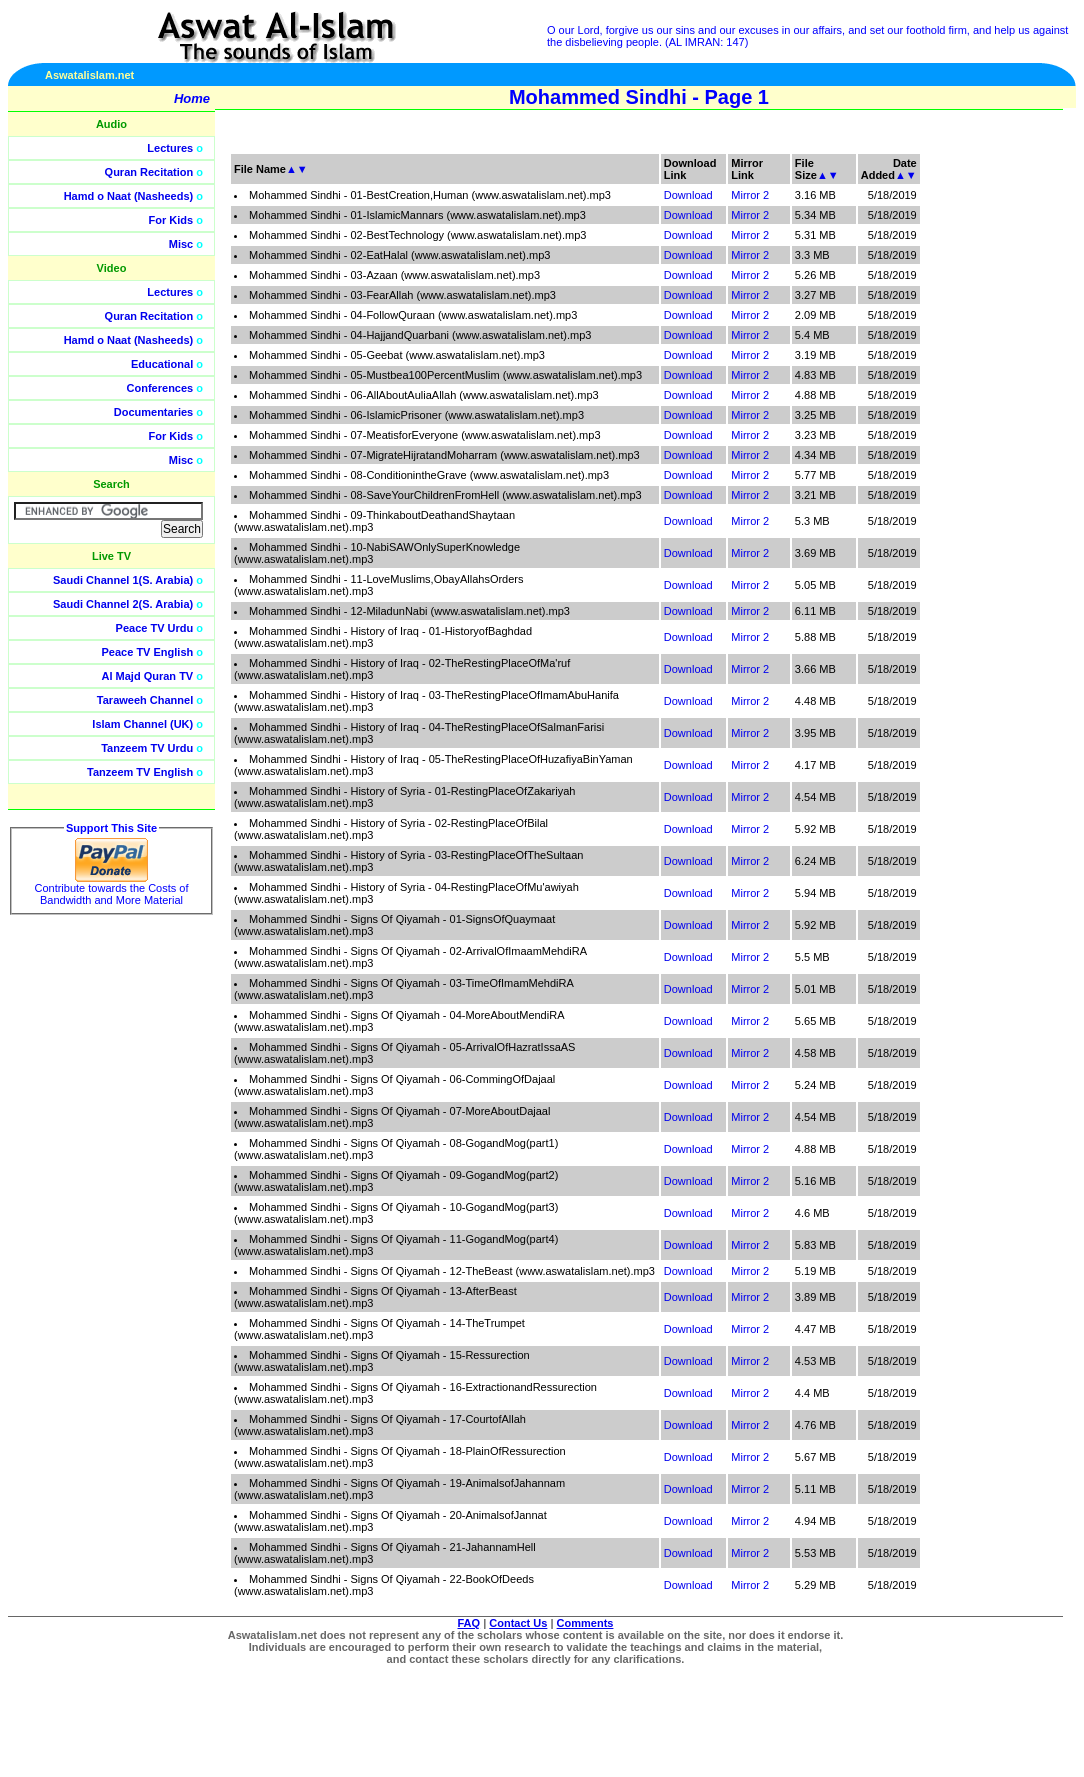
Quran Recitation (149, 172)
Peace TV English (148, 652)
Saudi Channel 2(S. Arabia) (123, 604)
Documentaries (153, 412)
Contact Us (518, 1623)
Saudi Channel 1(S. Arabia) (123, 580)
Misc (181, 244)
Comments (585, 1623)
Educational (162, 364)
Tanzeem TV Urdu (147, 748)
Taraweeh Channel (145, 700)
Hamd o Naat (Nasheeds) (129, 196)
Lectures (170, 148)
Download (688, 195)
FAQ (469, 1623)
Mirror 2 (750, 195)
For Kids (171, 220)
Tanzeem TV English (140, 772)
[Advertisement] (989, 450)
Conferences (160, 388)
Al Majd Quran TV (148, 676)
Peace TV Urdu (155, 628)
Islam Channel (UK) (142, 724)
